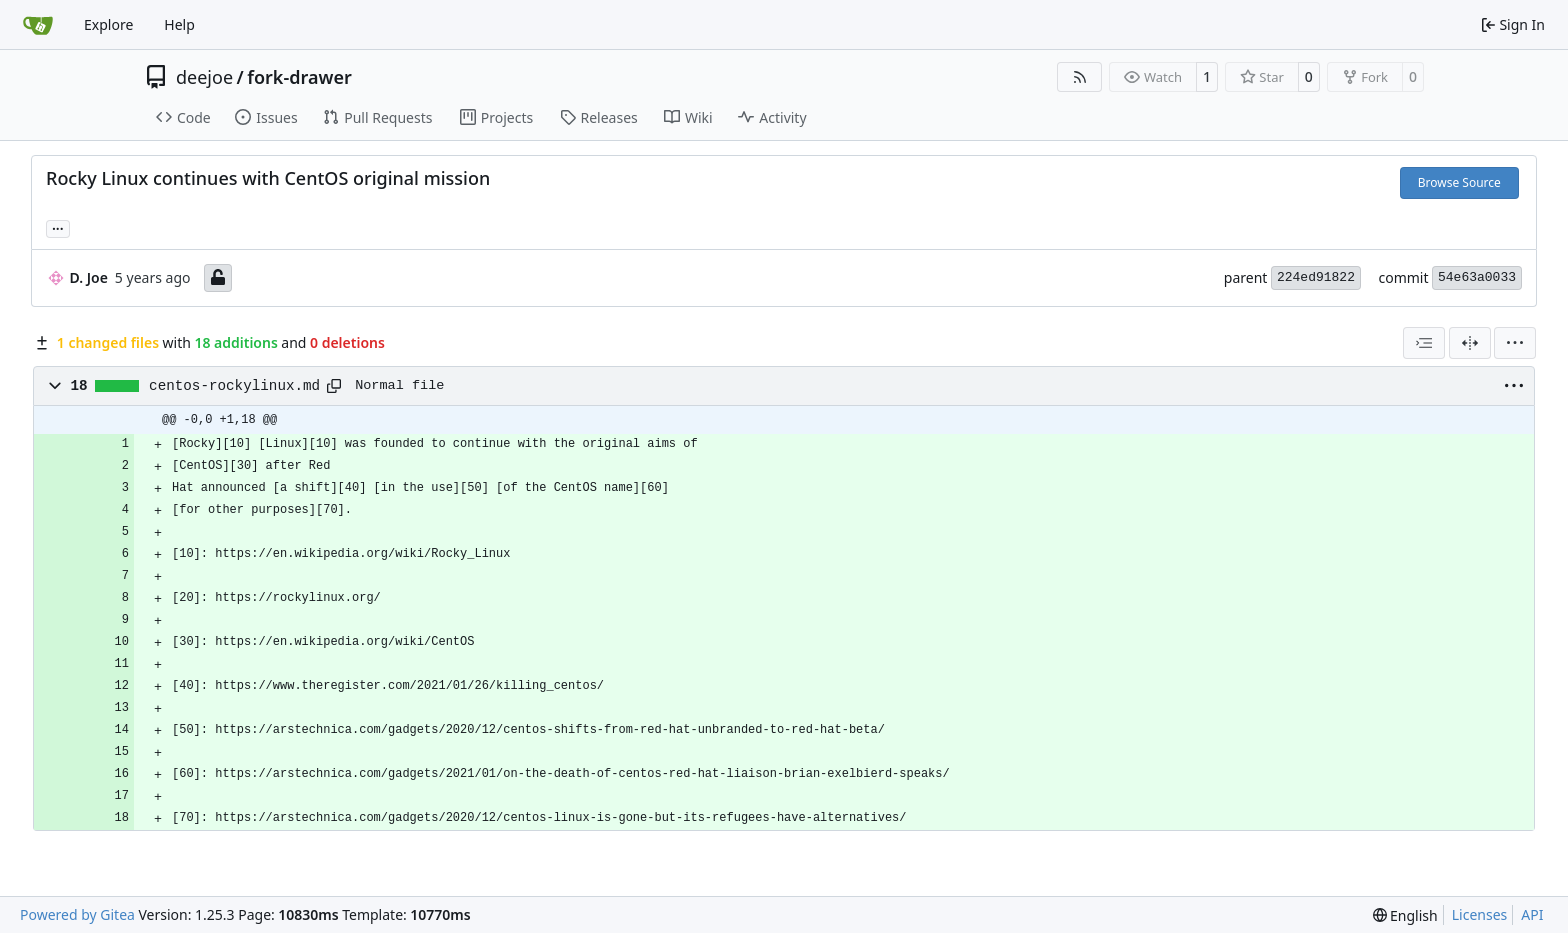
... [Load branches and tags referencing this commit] (58, 227)
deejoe (204, 77)
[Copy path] (334, 386)
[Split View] (1470, 343)
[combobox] (1424, 343)
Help (179, 24)
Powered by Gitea (77, 914)
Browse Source (1459, 182)
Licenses (1480, 914)
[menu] (1515, 343)
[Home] (38, 25)
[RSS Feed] (1080, 77)
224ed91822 (1316, 277)
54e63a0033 (1477, 277)
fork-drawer (299, 77)
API (1532, 914)
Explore (108, 24)
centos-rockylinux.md (234, 386)
